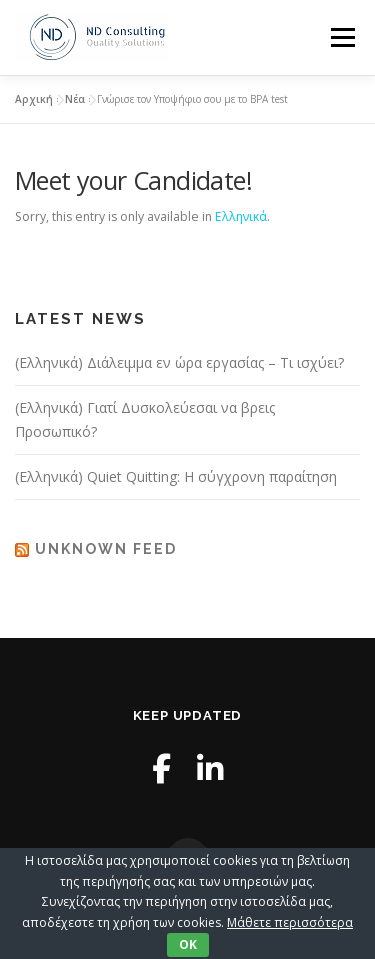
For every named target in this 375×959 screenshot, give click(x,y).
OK (188, 944)
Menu (341, 37)
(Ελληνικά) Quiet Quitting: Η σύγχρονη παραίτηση (176, 476)
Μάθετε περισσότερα (290, 922)
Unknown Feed (106, 549)
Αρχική (34, 99)
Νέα (75, 99)
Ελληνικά (241, 216)
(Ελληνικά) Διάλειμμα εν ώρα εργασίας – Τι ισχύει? (179, 362)
